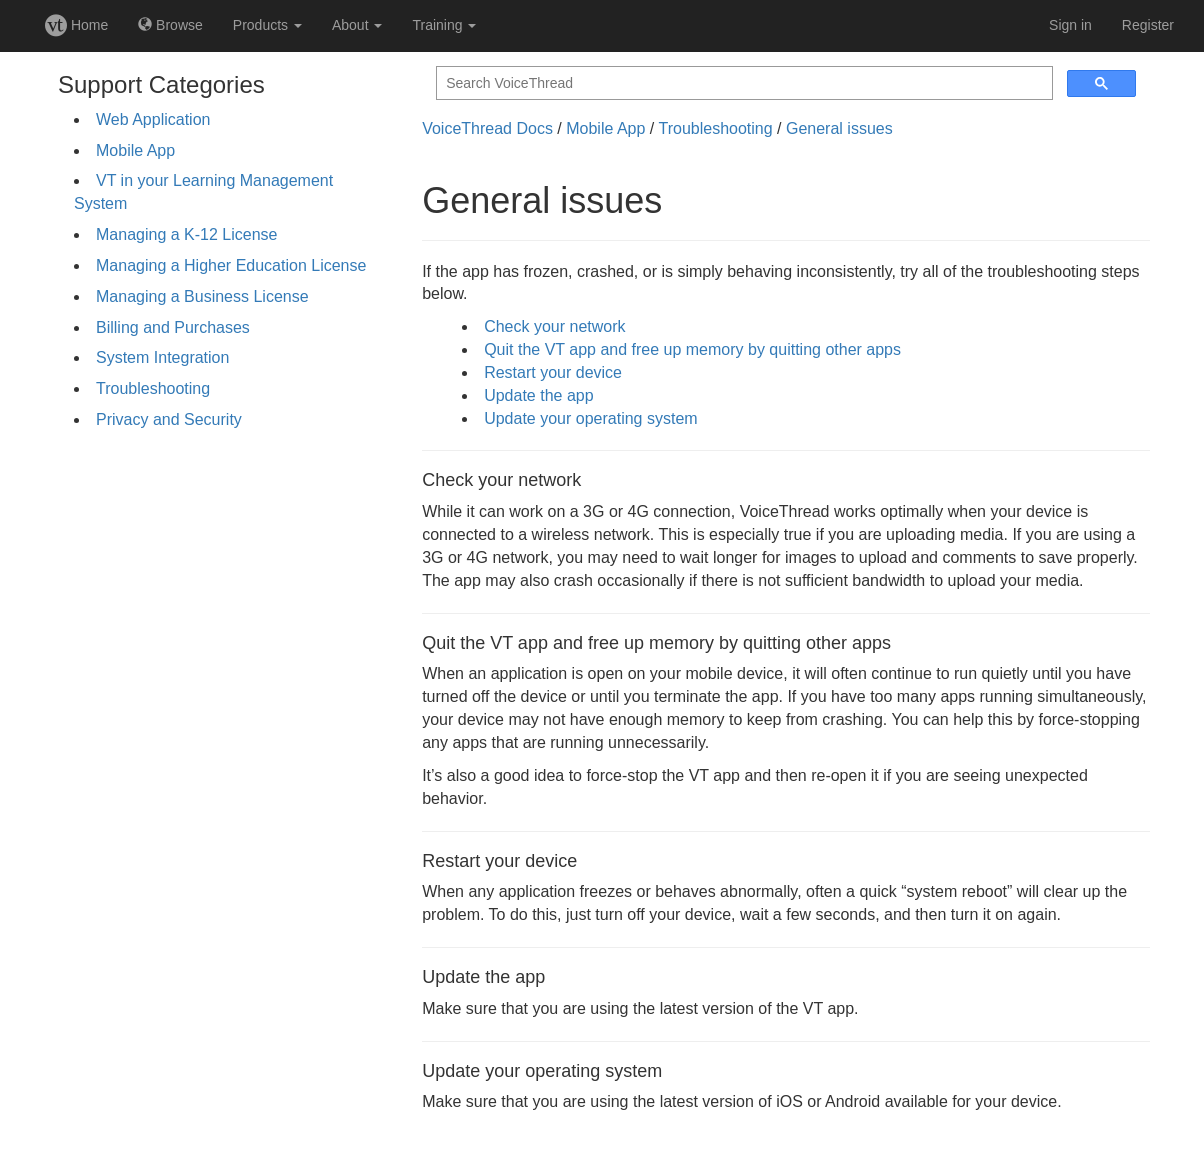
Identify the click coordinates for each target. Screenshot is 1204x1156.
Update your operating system (590, 418)
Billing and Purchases (173, 327)
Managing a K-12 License (186, 234)
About (357, 25)
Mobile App (135, 150)
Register (1148, 25)
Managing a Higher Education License (231, 265)
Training (444, 25)
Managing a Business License (202, 296)
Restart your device (553, 372)
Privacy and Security (169, 419)
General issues (839, 128)
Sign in (1070, 25)
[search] (742, 83)
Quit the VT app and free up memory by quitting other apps (692, 349)
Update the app (538, 395)
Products (267, 25)
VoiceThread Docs (487, 128)
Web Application (153, 119)
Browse (170, 25)
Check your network (554, 326)
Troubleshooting (153, 388)
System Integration (162, 357)
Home (76, 25)
